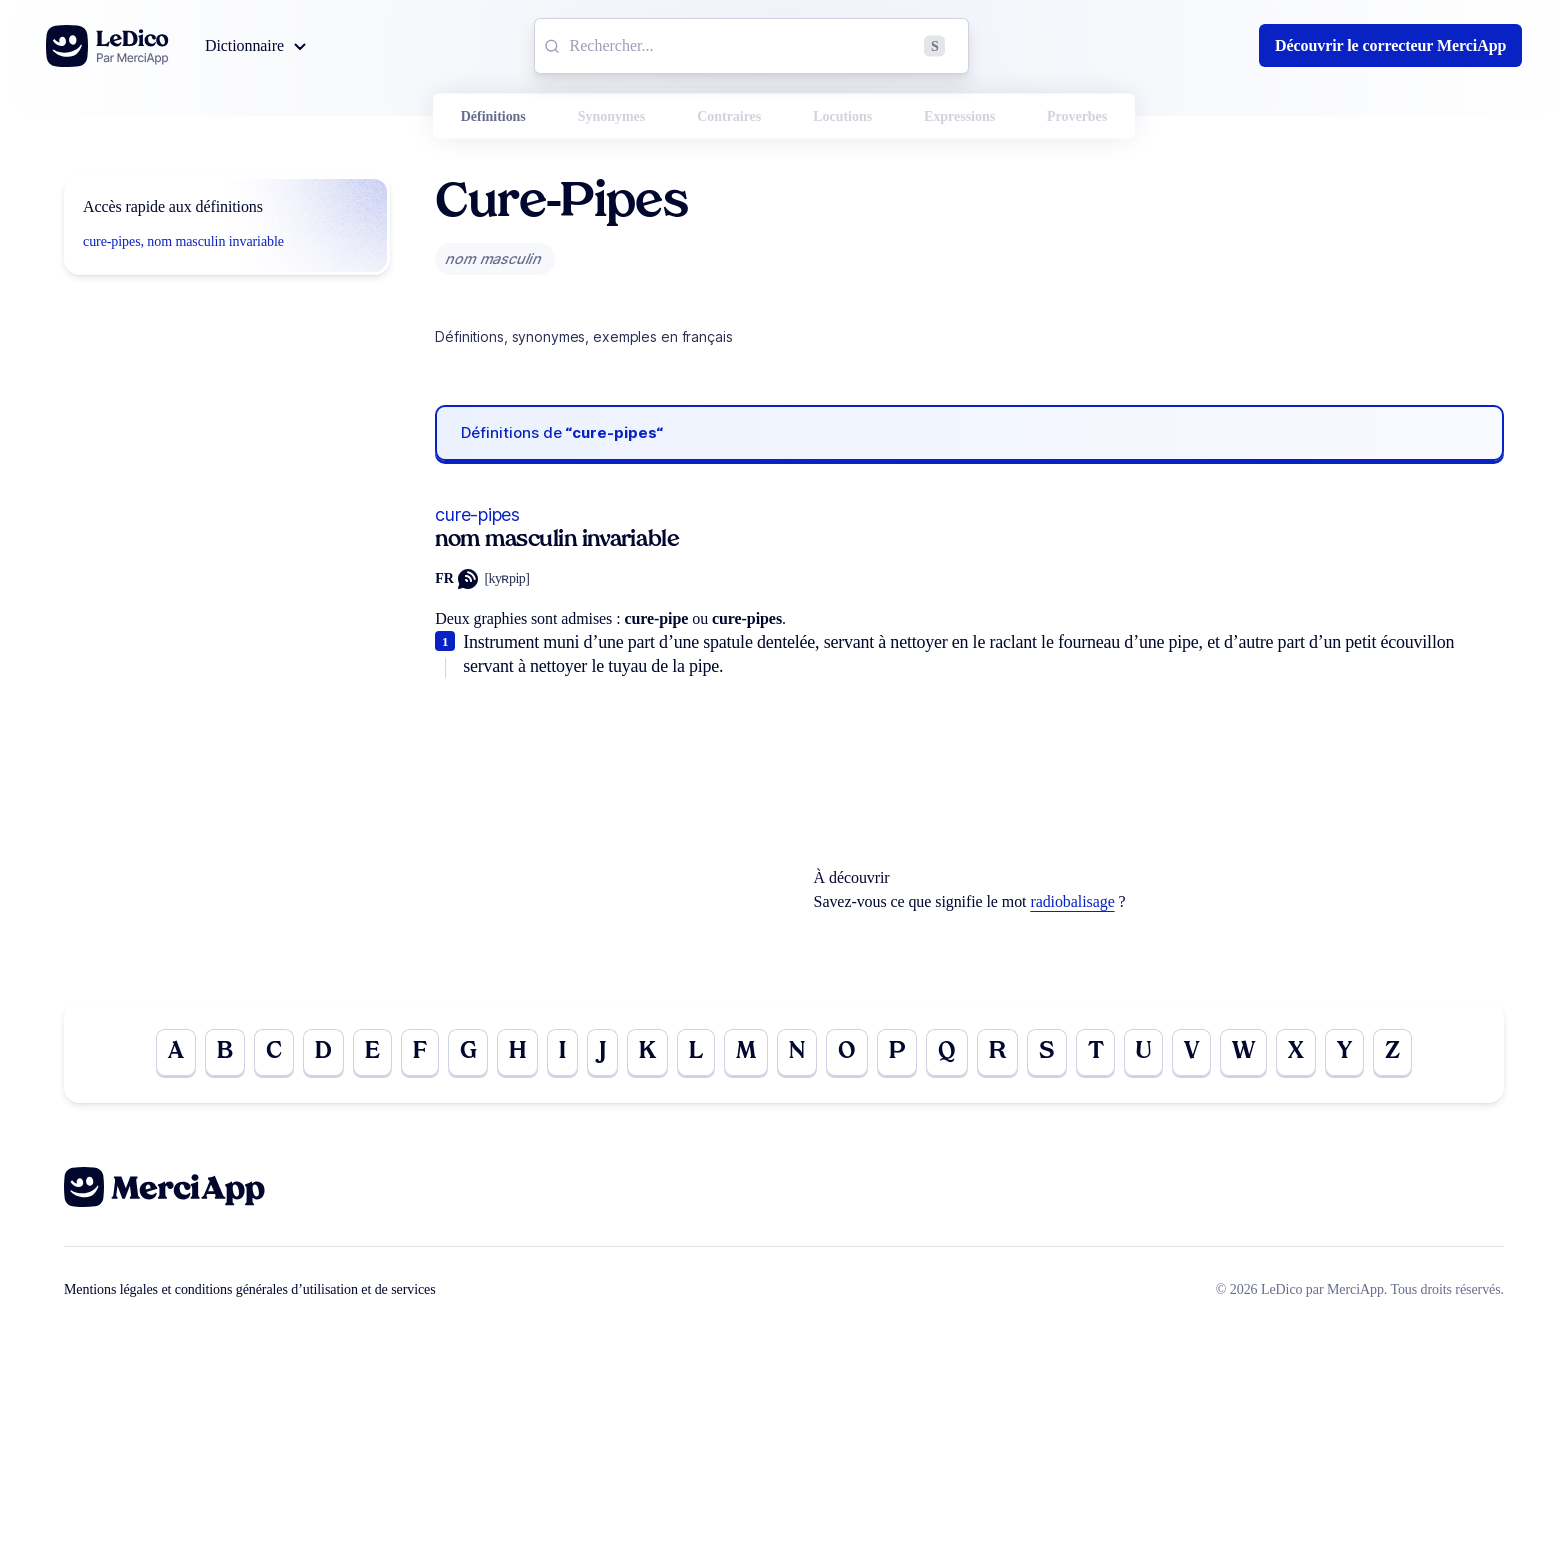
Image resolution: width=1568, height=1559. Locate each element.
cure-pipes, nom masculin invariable (183, 241)
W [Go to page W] (1249, 1053)
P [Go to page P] (897, 1053)
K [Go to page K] (644, 1053)
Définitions (493, 116)
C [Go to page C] (267, 1053)
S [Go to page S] (1049, 1053)
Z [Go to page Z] (1400, 1053)
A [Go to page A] (168, 1053)
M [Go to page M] (744, 1053)
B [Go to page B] (217, 1053)
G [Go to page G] (463, 1053)
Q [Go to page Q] (948, 1053)
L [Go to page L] (693, 1053)
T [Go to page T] (1098, 1053)
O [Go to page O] (847, 1053)
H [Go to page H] (513, 1053)
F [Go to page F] (415, 1053)
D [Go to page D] (318, 1053)
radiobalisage (1072, 901)
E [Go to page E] (367, 1053)
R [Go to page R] (999, 1053)
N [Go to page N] (796, 1053)
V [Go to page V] (1196, 1053)
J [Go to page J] (598, 1053)
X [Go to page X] (1302, 1053)
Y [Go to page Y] (1351, 1053)
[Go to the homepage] (107, 46)
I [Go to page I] (558, 1053)
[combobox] (751, 46)
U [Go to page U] (1147, 1053)
